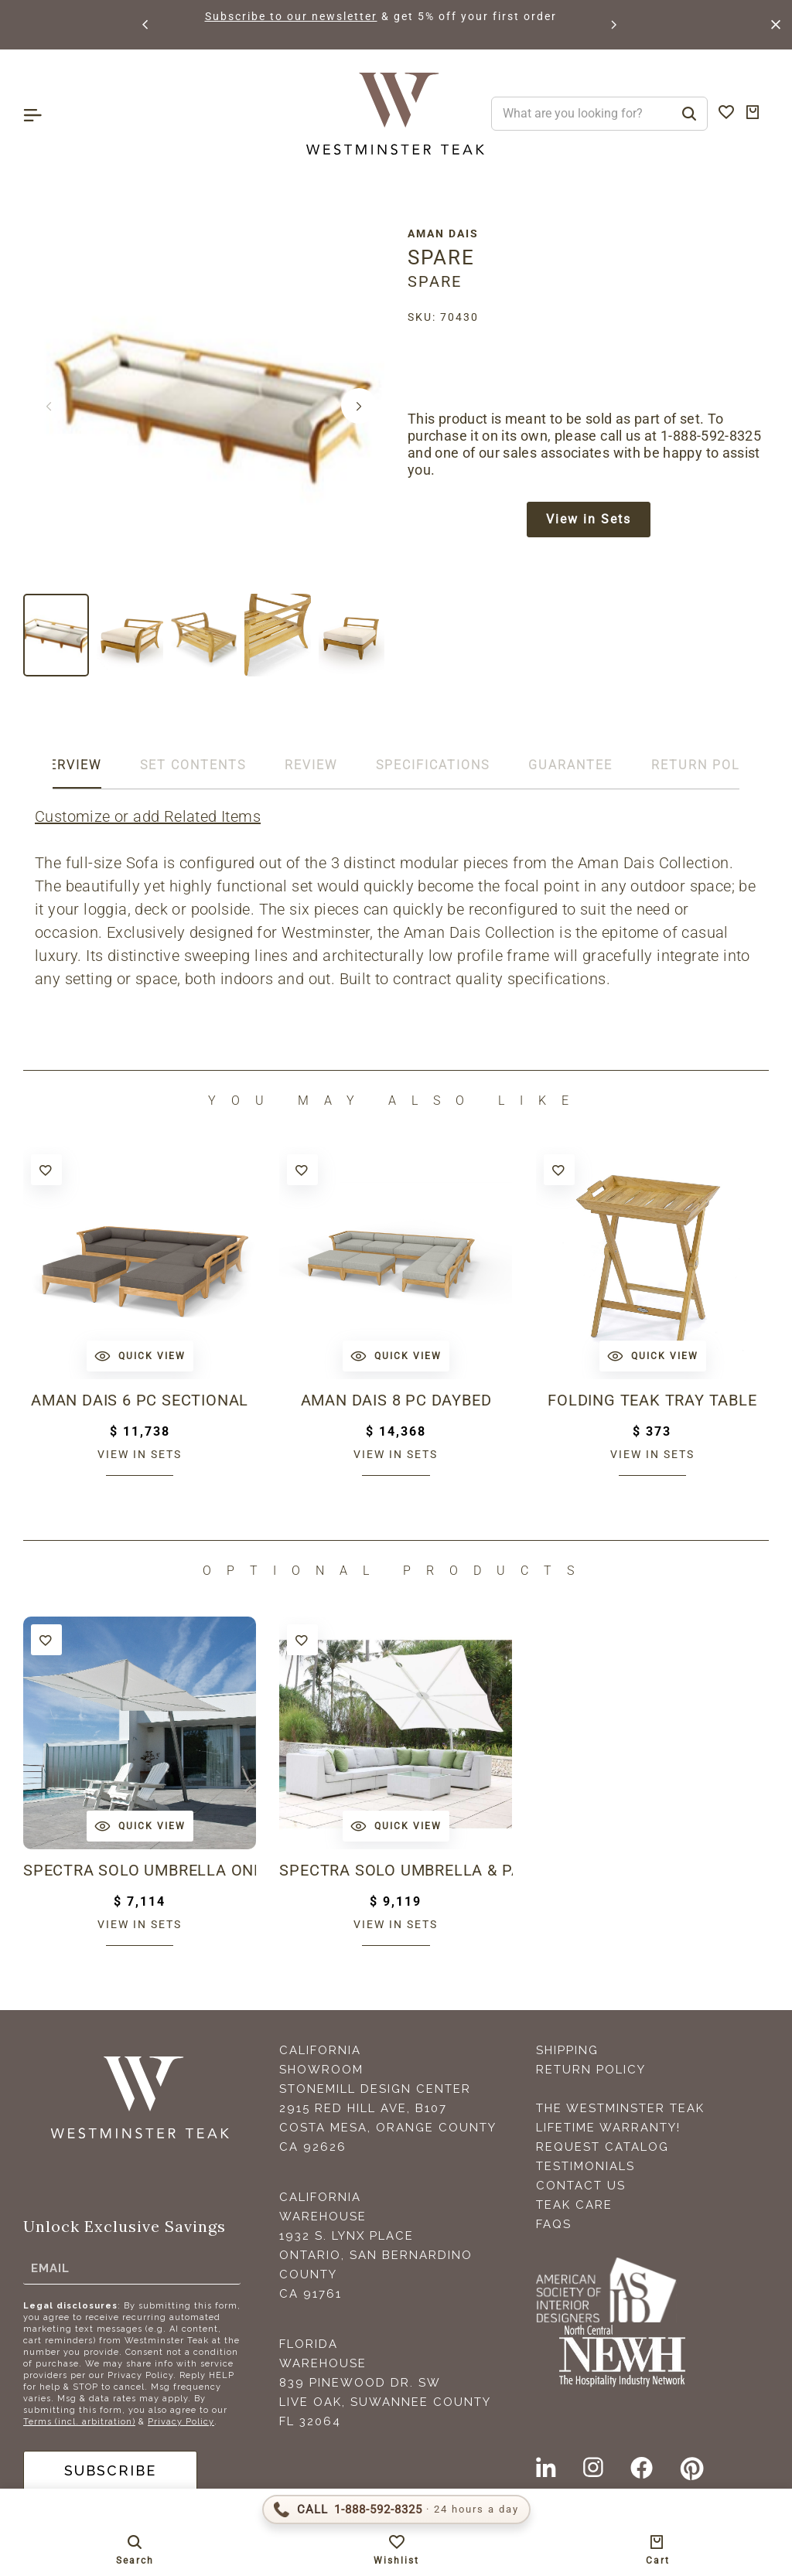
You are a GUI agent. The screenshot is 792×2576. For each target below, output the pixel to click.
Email (50, 2267)
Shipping (567, 2050)
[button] (146, 24)
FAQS (554, 2224)
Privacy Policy (181, 2422)
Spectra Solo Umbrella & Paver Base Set (395, 1870)
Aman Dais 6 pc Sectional (139, 1400)
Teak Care (574, 2205)
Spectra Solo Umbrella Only (139, 1870)
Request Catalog (602, 2147)
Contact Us (581, 2186)
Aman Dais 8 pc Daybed (396, 1400)
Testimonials (585, 2166)
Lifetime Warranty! (608, 2128)
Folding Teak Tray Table (652, 1400)
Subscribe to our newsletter (291, 16)
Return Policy (591, 2070)
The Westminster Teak (620, 2108)
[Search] (689, 114)
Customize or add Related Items (148, 816)
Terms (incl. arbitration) (79, 2422)
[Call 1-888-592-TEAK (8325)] (396, 2509)
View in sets (139, 1454)
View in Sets (588, 519)
